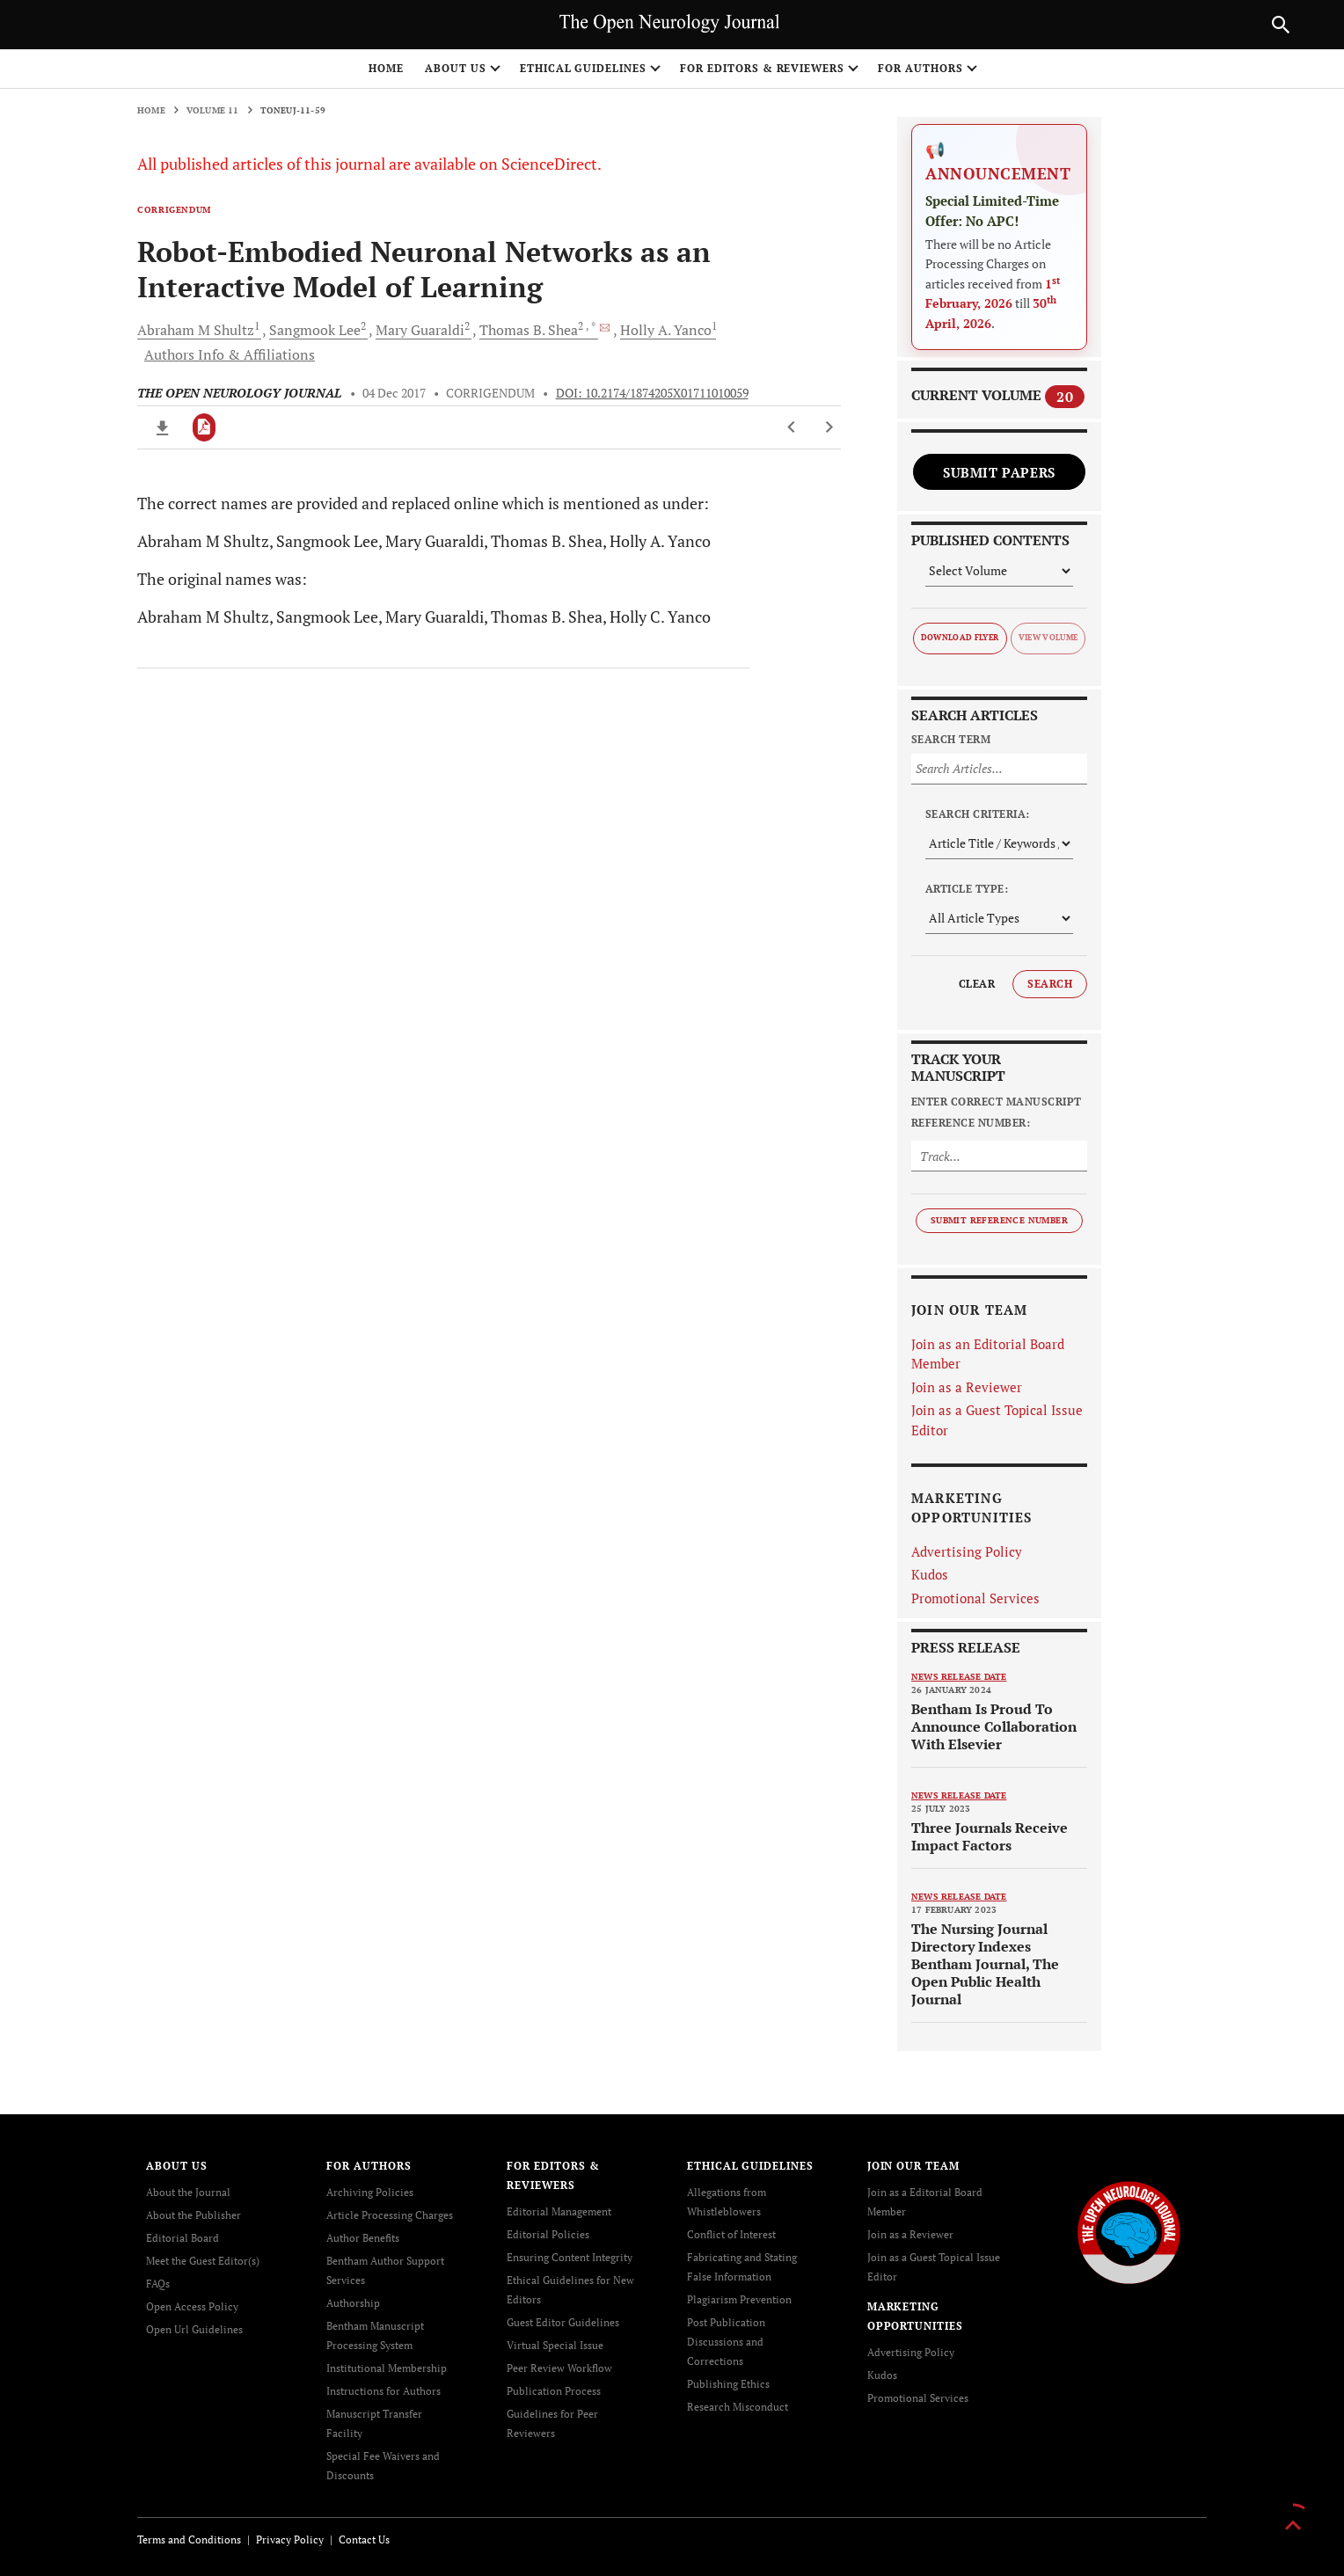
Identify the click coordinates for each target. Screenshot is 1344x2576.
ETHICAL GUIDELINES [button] (583, 68)
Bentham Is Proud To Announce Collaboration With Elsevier (994, 1726)
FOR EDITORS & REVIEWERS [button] (762, 68)
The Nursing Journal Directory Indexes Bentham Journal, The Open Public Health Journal (985, 1964)
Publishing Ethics (728, 2383)
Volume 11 (212, 110)
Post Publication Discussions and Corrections (726, 2342)
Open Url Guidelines (194, 2329)
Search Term (950, 739)
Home (386, 68)
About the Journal (188, 2192)
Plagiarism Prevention (739, 2299)
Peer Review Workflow (559, 2368)
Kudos (929, 1574)
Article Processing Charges (389, 2215)
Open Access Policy (192, 2306)
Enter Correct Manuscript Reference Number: (996, 1112)
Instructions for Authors (383, 2390)
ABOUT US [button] (455, 68)
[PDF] (204, 427)
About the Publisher (193, 2215)
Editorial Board (182, 2237)
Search (1049, 983)
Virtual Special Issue (555, 2345)
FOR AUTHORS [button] (920, 68)
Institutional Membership (386, 2368)
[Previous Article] (792, 427)
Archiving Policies (369, 2192)
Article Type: (966, 888)
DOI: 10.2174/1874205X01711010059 (652, 393)
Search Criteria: (977, 814)
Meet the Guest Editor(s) (202, 2260)
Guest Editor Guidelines (563, 2322)
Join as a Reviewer (966, 1387)
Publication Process (554, 2390)
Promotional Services (975, 1598)
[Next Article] (829, 427)
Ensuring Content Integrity (569, 2257)
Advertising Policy (966, 1551)
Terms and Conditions (189, 2539)
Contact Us (364, 2539)
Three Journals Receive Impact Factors (989, 1836)
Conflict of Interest (731, 2234)
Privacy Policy (290, 2539)
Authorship (353, 2303)
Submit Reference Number (999, 1220)
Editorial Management (559, 2211)
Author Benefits (362, 2237)
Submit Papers (999, 472)
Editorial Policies (548, 2234)
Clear (977, 983)
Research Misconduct (737, 2406)
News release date (958, 1676)
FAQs (158, 2283)
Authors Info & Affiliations (229, 354)
